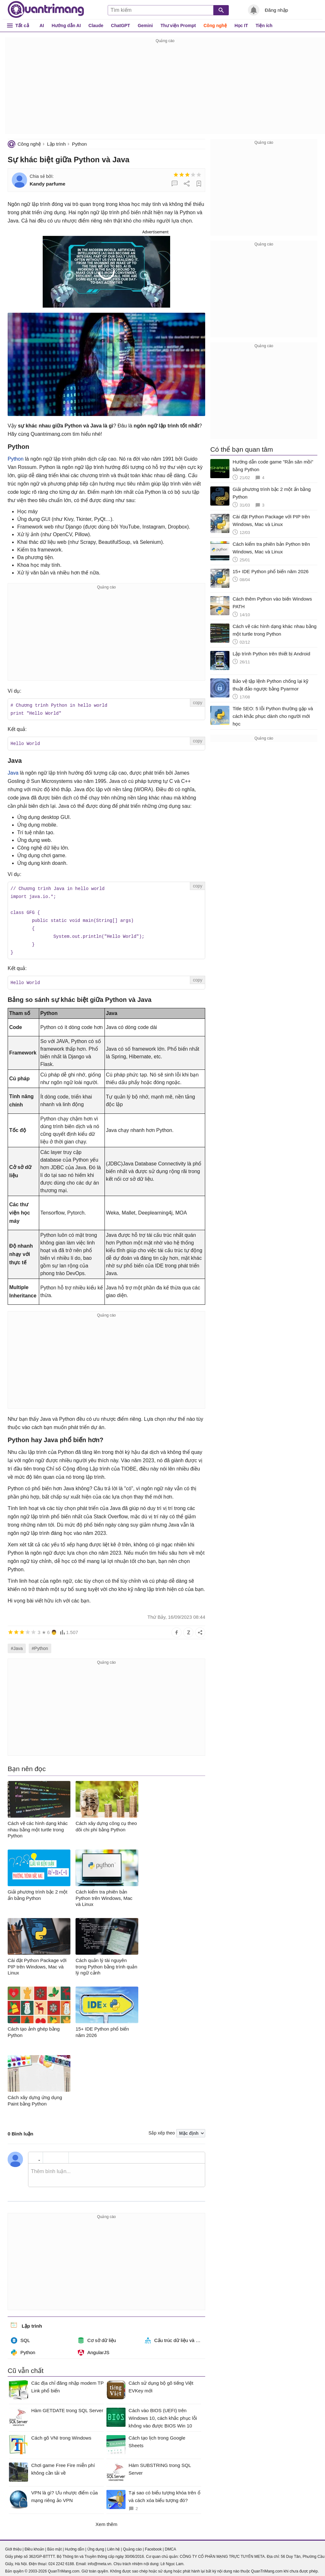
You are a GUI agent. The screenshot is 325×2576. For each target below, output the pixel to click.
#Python (40, 1644)
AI (42, 25)
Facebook (153, 2545)
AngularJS (93, 2348)
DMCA (170, 2545)
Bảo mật (54, 2545)
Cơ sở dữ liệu (97, 2336)
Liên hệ (113, 2545)
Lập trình (56, 144)
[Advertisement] (165, 89)
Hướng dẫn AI (66, 25)
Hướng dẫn (74, 2545)
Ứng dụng (95, 2545)
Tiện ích (264, 25)
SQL (20, 2336)
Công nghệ (215, 25)
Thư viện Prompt (178, 25)
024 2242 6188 (61, 2560)
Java (13, 772)
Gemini (145, 25)
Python (79, 144)
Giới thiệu (13, 2545)
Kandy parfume (47, 183)
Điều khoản (34, 2545)
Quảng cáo (132, 2545)
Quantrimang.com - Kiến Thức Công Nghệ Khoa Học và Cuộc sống (46, 9)
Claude (96, 25)
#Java (17, 1644)
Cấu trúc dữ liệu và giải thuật (175, 2336)
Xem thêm (106, 2520)
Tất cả (22, 25)
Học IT (241, 25)
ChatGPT (120, 25)
